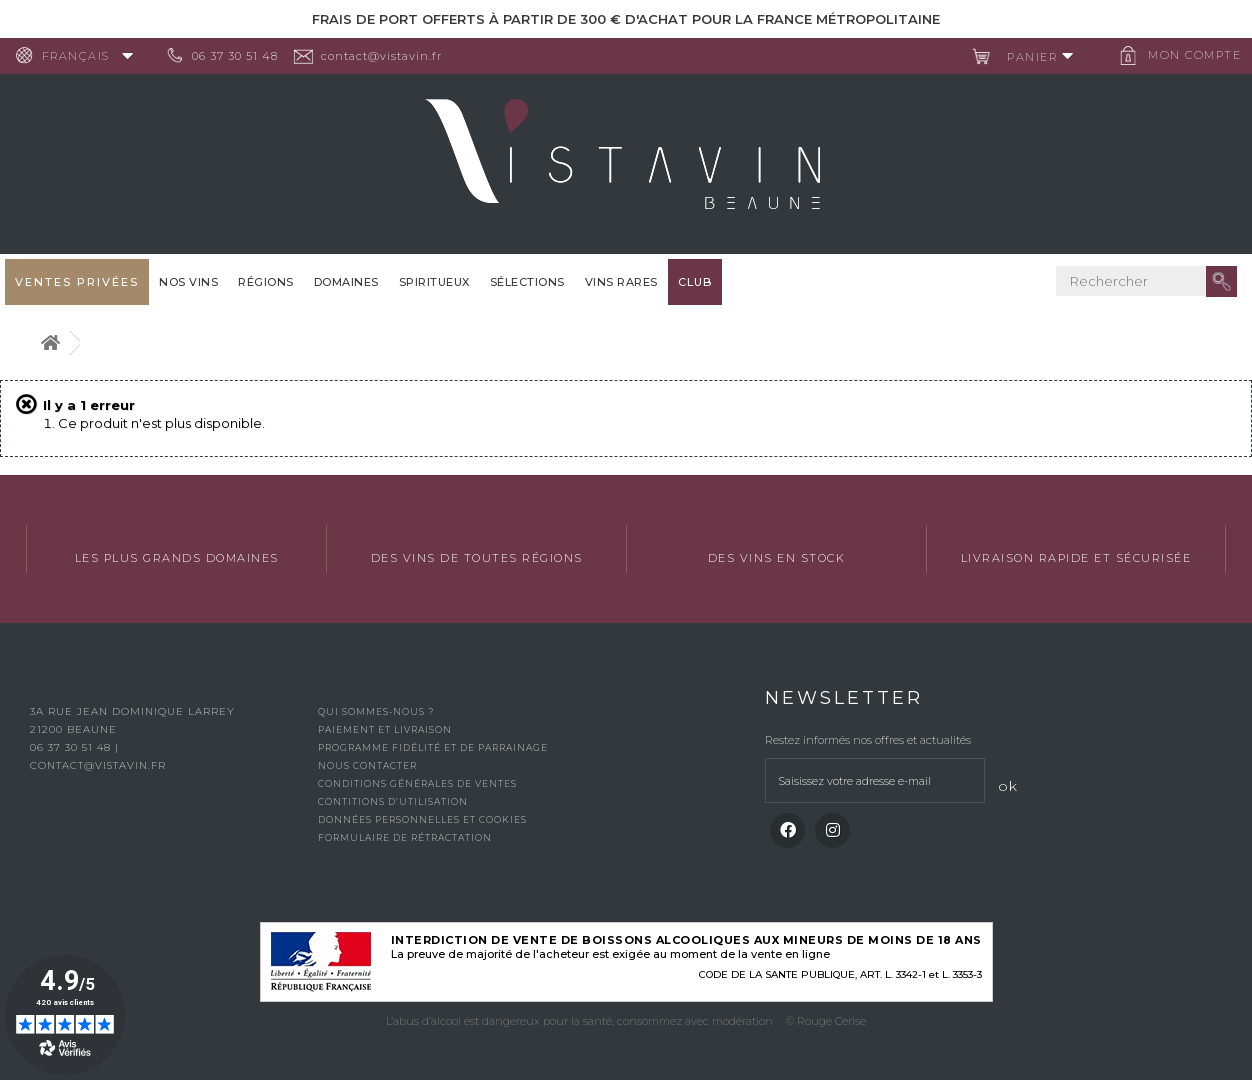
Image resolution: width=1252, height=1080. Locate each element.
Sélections (527, 282)
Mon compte (1186, 55)
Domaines (346, 282)
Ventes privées (77, 282)
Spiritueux (434, 282)
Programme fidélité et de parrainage (433, 747)
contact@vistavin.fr (390, 56)
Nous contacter (367, 765)
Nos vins (188, 282)
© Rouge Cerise (826, 1021)
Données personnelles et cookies (422, 819)
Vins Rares (621, 282)
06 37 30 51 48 (244, 56)
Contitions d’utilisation (393, 801)
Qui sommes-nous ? (376, 711)
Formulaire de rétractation (405, 837)
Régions (266, 282)
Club (695, 282)
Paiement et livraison (385, 729)
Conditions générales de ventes (417, 783)
